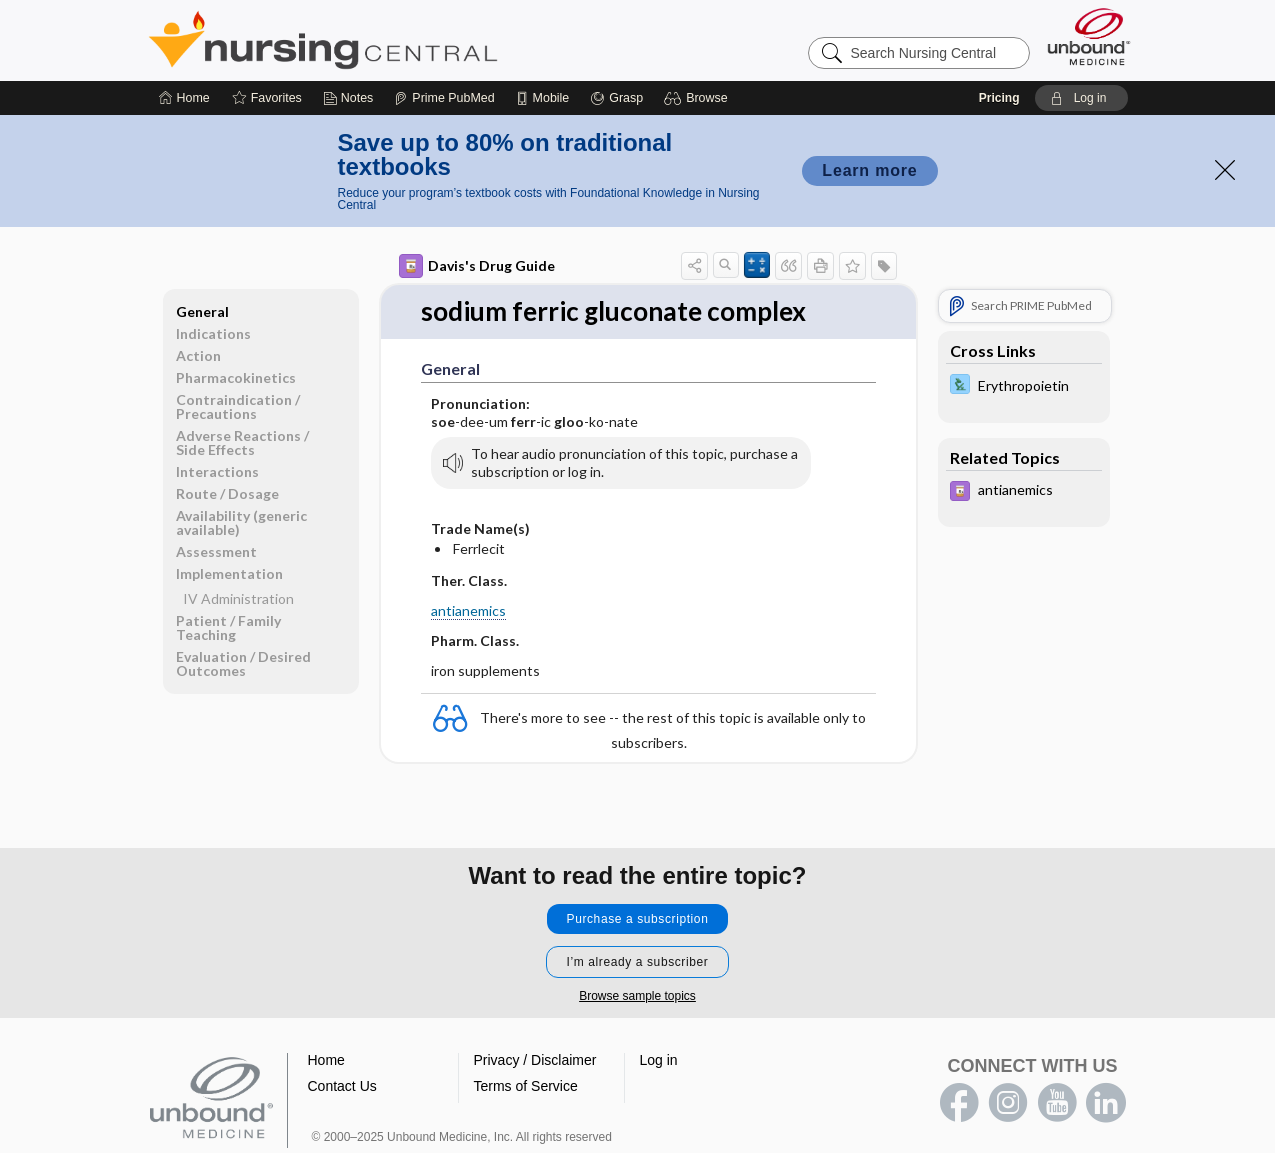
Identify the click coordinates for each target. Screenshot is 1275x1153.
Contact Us (342, 1086)
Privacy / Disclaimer (535, 1060)
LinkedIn (1106, 1103)
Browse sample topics (637, 996)
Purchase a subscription (638, 919)
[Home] (184, 98)
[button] (698, 98)
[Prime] (444, 98)
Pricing (999, 98)
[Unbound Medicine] (1089, 36)
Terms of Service (526, 1086)
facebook (959, 1103)
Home (326, 1060)
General (202, 311)
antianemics (468, 610)
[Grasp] (616, 98)
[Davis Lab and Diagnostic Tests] (1024, 386)
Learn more (869, 170)
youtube (1057, 1103)
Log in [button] (659, 1060)
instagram (1008, 1103)
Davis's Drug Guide (477, 266)
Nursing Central (398, 40)
